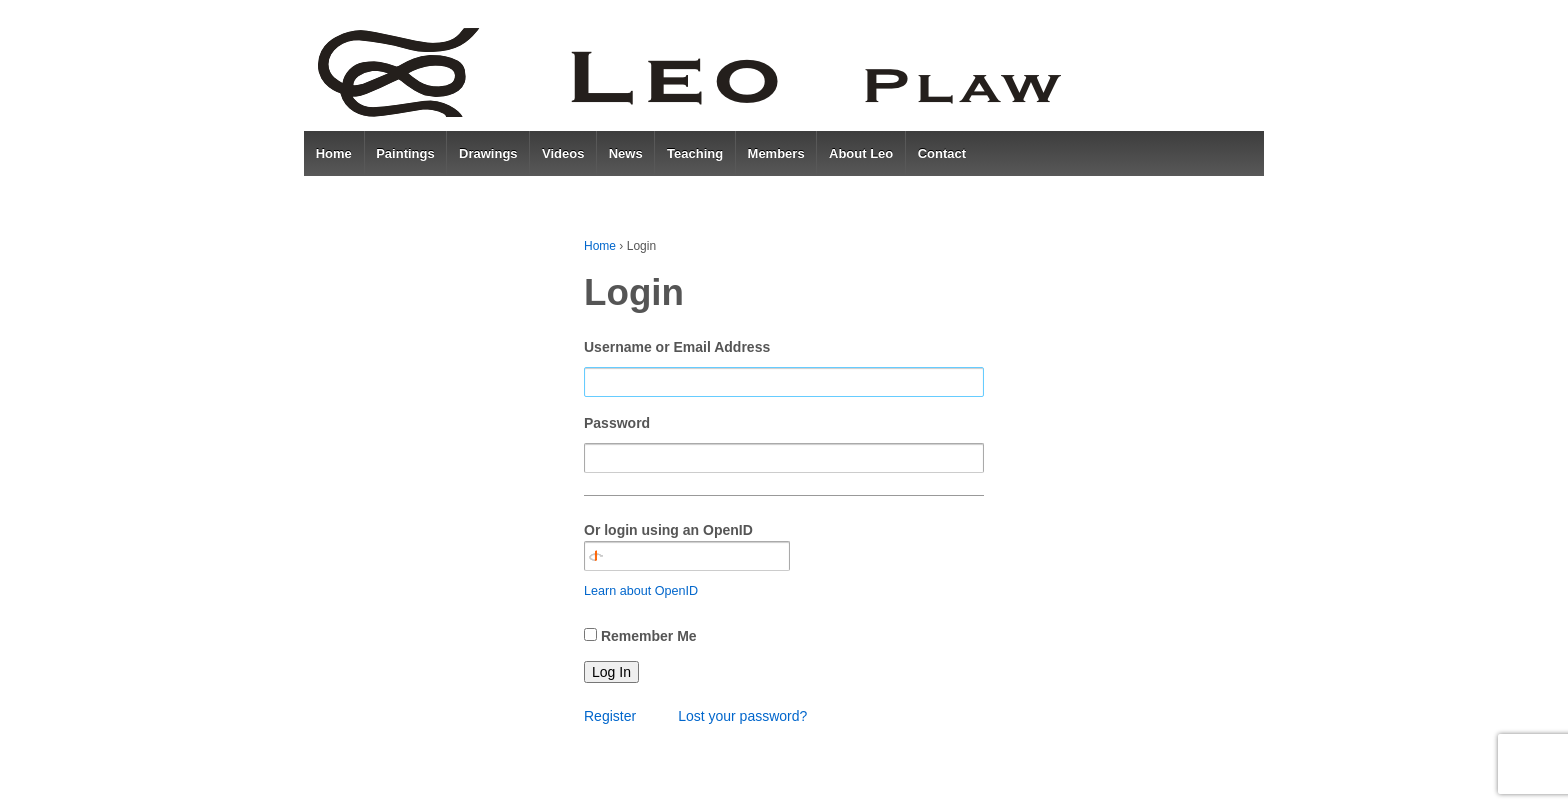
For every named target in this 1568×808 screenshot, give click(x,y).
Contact (942, 153)
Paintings (405, 153)
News (626, 153)
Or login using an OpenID (687, 546)
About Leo (861, 153)
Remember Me (649, 636)
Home (334, 153)
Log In (611, 672)
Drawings (488, 153)
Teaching (695, 153)
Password (617, 423)
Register (610, 716)
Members (776, 153)
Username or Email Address (677, 347)
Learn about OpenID (641, 591)
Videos (563, 153)
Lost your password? (742, 716)
